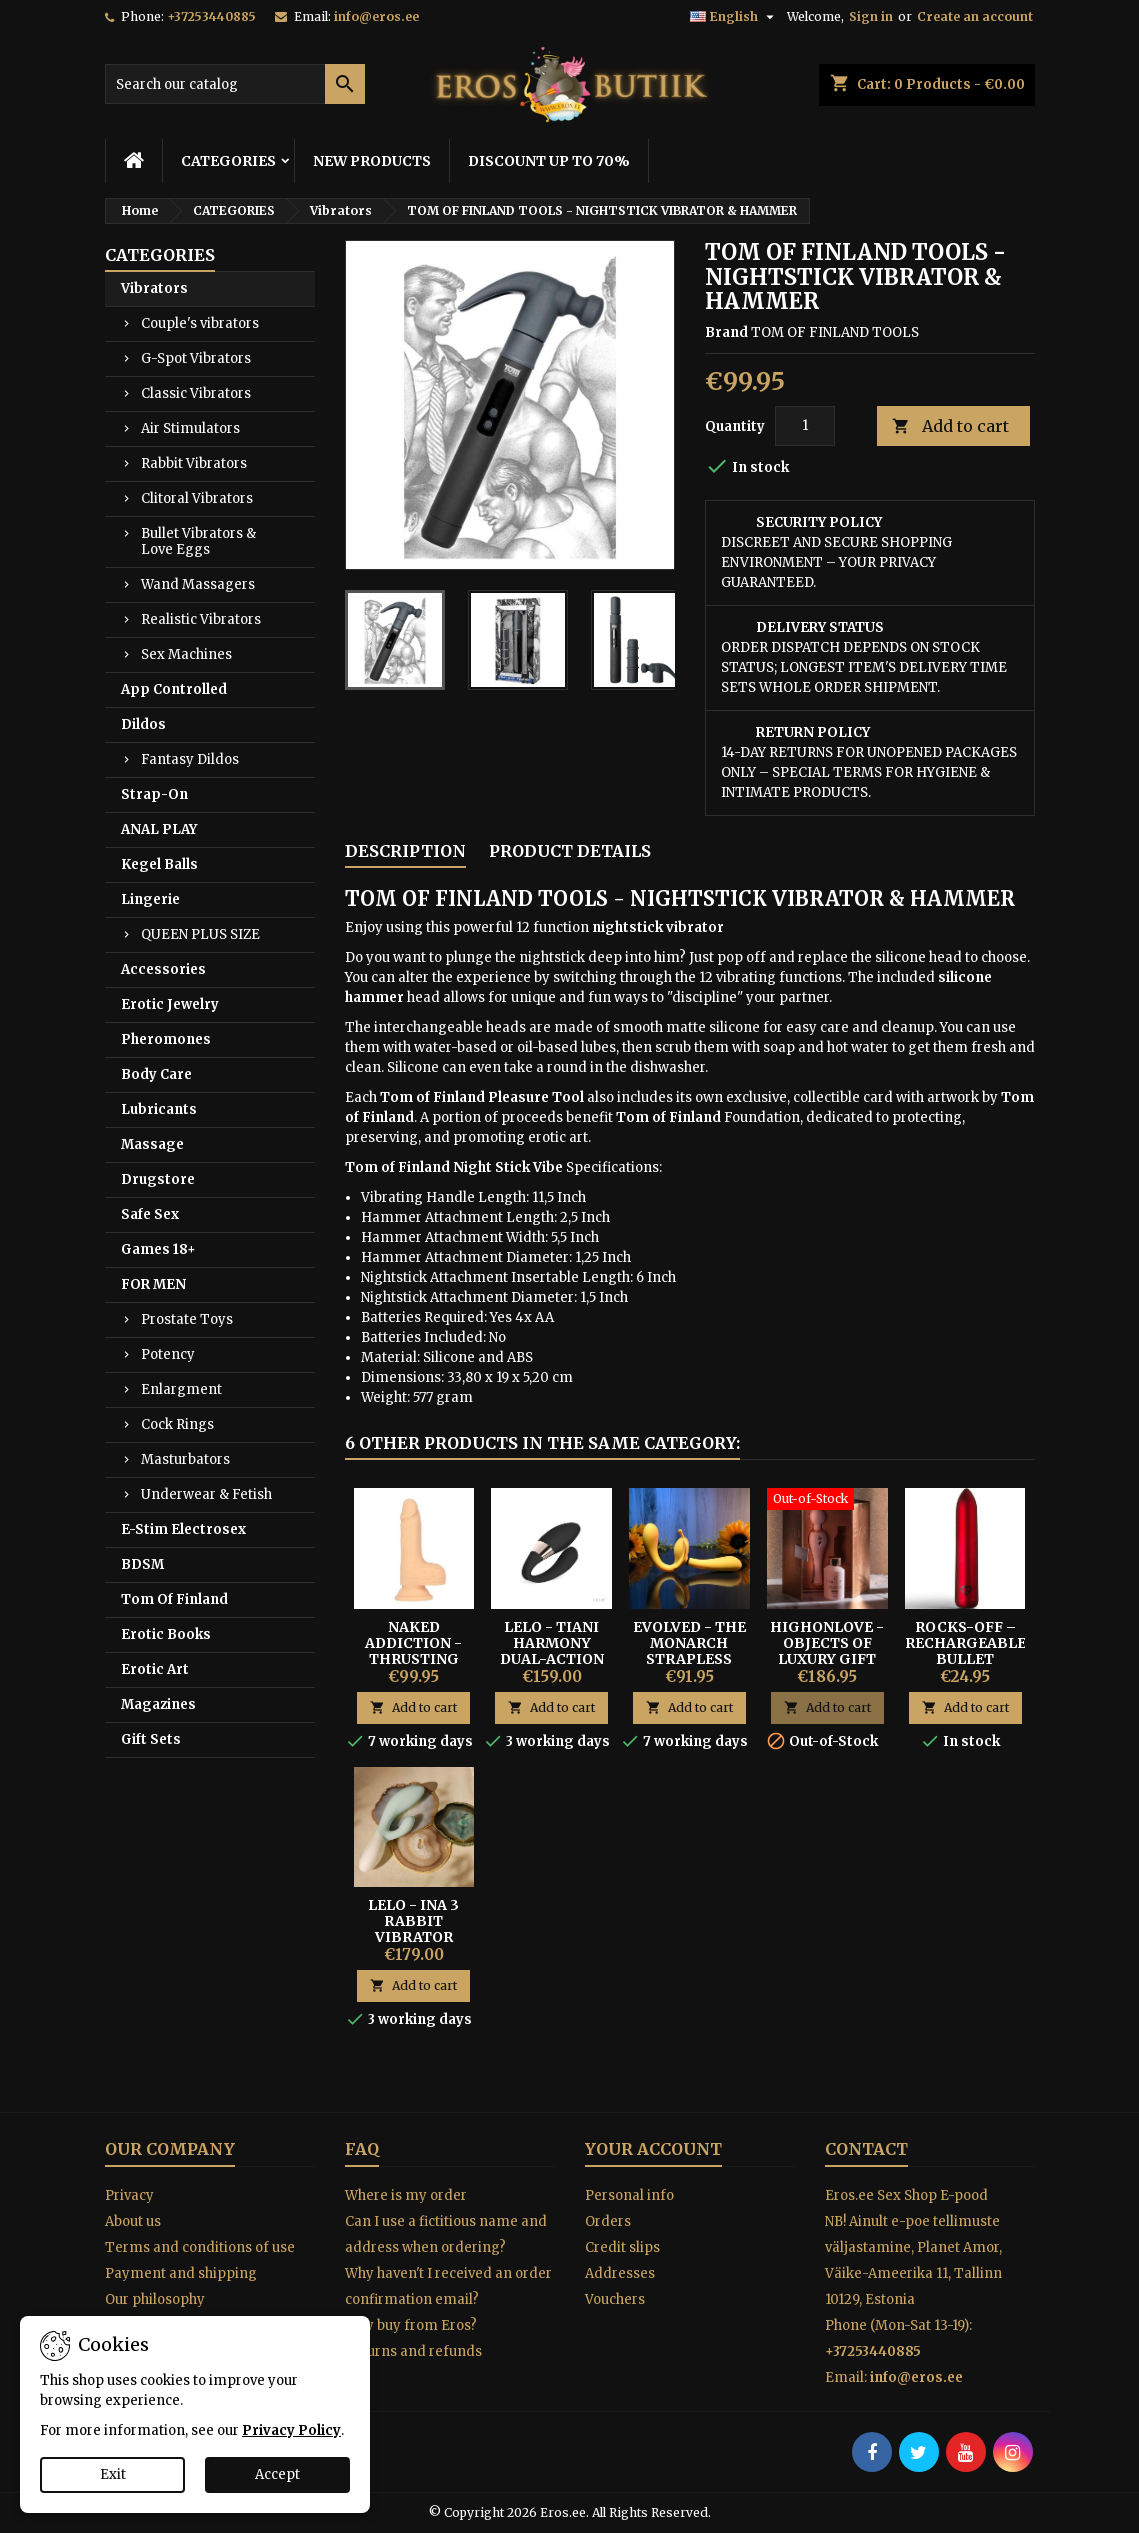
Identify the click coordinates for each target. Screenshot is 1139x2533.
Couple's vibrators (200, 323)
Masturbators (185, 1459)
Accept (277, 2474)
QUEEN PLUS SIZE (200, 934)
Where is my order (406, 2195)
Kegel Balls (159, 864)
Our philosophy (155, 2299)
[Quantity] (805, 426)
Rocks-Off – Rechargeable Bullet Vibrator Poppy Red (965, 1659)
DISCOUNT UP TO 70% (549, 161)
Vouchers (615, 2299)
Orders (608, 2221)
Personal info (629, 2195)
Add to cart (950, 426)
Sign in (871, 16)
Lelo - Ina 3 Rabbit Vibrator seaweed (413, 1929)
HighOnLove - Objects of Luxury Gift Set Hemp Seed (827, 1651)
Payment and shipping (181, 2273)
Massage (152, 1144)
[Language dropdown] (734, 17)
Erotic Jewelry (170, 1004)
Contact (866, 2149)
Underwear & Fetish (206, 1494)
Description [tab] (405, 851)
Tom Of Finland (174, 1599)
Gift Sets (151, 1739)
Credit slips (622, 2247)
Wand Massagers (198, 584)
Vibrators (154, 288)
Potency (168, 1354)
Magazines (158, 1704)
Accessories (163, 969)
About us (133, 2221)
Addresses (620, 2273)
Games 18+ (158, 1249)
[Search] (235, 84)
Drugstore (158, 1179)
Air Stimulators (190, 428)
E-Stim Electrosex (183, 1529)
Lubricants (159, 1109)
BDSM (142, 1564)
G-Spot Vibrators (196, 358)
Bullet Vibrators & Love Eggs (198, 541)
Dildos (143, 724)
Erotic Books (166, 1634)
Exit (113, 2474)
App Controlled (174, 689)
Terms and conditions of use (200, 2247)
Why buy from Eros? (411, 2325)
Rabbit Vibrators (194, 463)
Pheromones (166, 1039)
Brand (726, 332)
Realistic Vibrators (201, 619)
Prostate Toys (187, 1319)
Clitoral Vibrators (197, 498)
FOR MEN (153, 1284)
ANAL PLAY (159, 829)
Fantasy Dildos (190, 759)
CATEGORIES (228, 161)
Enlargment (181, 1389)
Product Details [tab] (570, 851)
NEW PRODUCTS (372, 161)
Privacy (129, 2195)
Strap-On (154, 794)
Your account (653, 2149)
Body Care (156, 1074)
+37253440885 (211, 16)
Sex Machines (186, 654)
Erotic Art (155, 1669)
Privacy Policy (291, 2430)
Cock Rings (177, 1424)
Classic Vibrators (196, 393)
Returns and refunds (413, 2351)
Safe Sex (150, 1214)
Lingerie (150, 899)
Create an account (975, 16)
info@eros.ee (376, 16)
